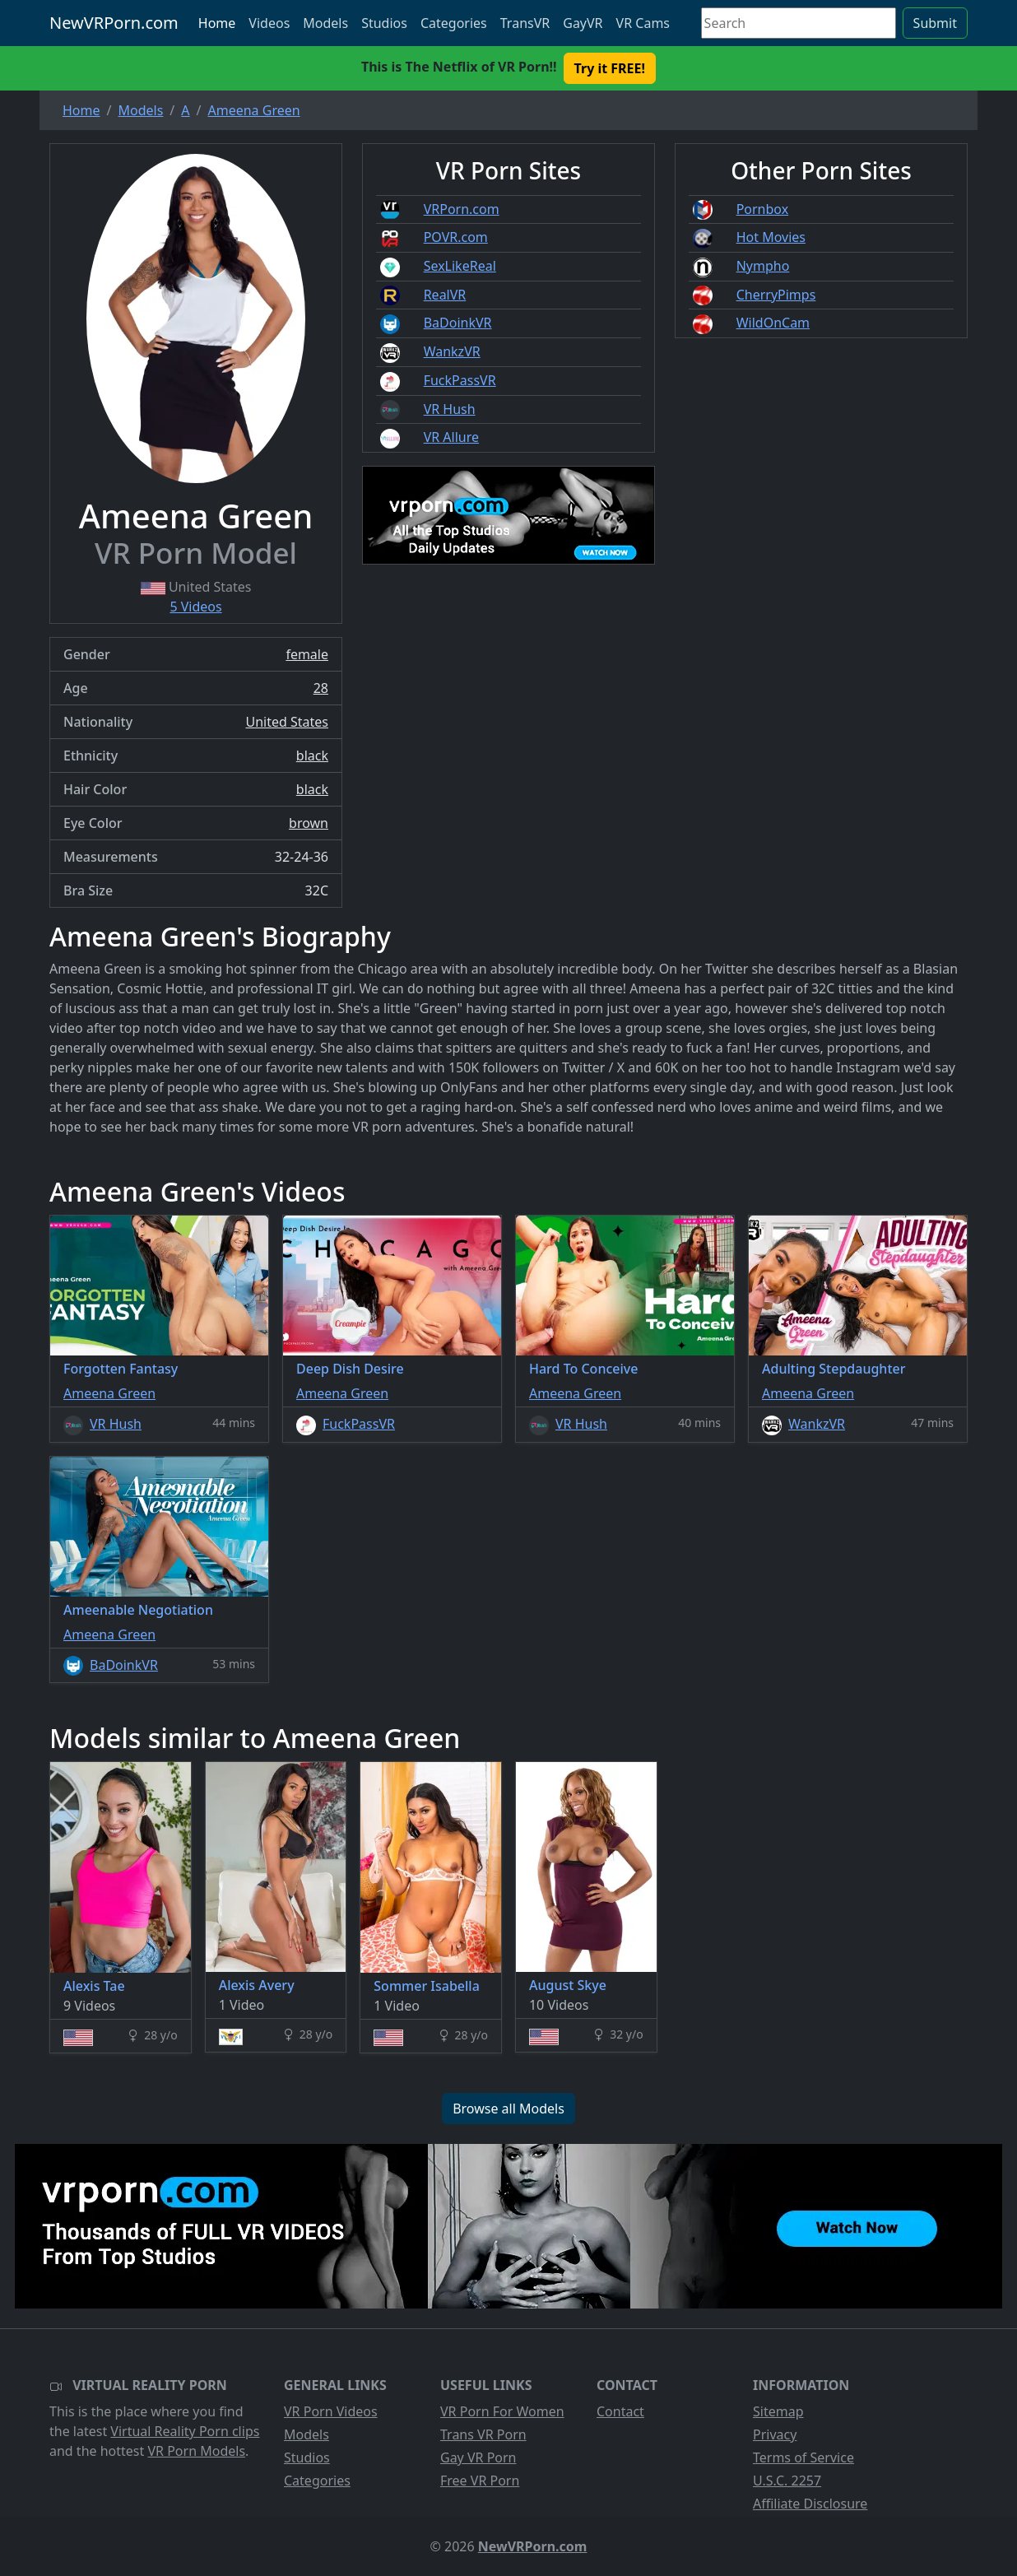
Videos (269, 23)
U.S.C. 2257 (787, 2480)
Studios (384, 23)
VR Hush (450, 409)
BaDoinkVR (458, 323)
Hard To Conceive (583, 1369)
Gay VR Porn (478, 2457)
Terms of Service (803, 2457)
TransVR (525, 23)
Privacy (774, 2434)
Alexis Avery (257, 1985)
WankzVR (452, 351)
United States (286, 722)
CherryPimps (776, 295)
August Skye (567, 1985)
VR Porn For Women (502, 2411)
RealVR (445, 295)
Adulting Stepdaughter (833, 1369)
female (307, 654)
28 (320, 688)
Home (217, 23)
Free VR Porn (479, 2480)
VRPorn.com (461, 209)
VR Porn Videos (331, 2411)
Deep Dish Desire (350, 1369)
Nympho (763, 266)
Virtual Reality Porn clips (184, 2431)
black (312, 755)
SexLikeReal (460, 266)
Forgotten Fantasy (120, 1369)
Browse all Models (508, 2108)
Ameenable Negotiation (138, 1610)
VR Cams (643, 23)
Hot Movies (771, 237)
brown (308, 823)
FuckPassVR (460, 380)
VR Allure (451, 437)
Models (325, 23)
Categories (453, 23)
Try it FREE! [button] (609, 68)
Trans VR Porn (483, 2434)
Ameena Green (109, 1393)
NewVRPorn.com (114, 23)
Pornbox (762, 209)
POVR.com (456, 237)
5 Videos (195, 607)
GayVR (582, 23)
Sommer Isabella (426, 1986)
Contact (620, 2411)
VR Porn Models (196, 2451)
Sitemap (778, 2411)
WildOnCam (773, 323)
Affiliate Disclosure (810, 2504)
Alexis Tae (94, 1986)
